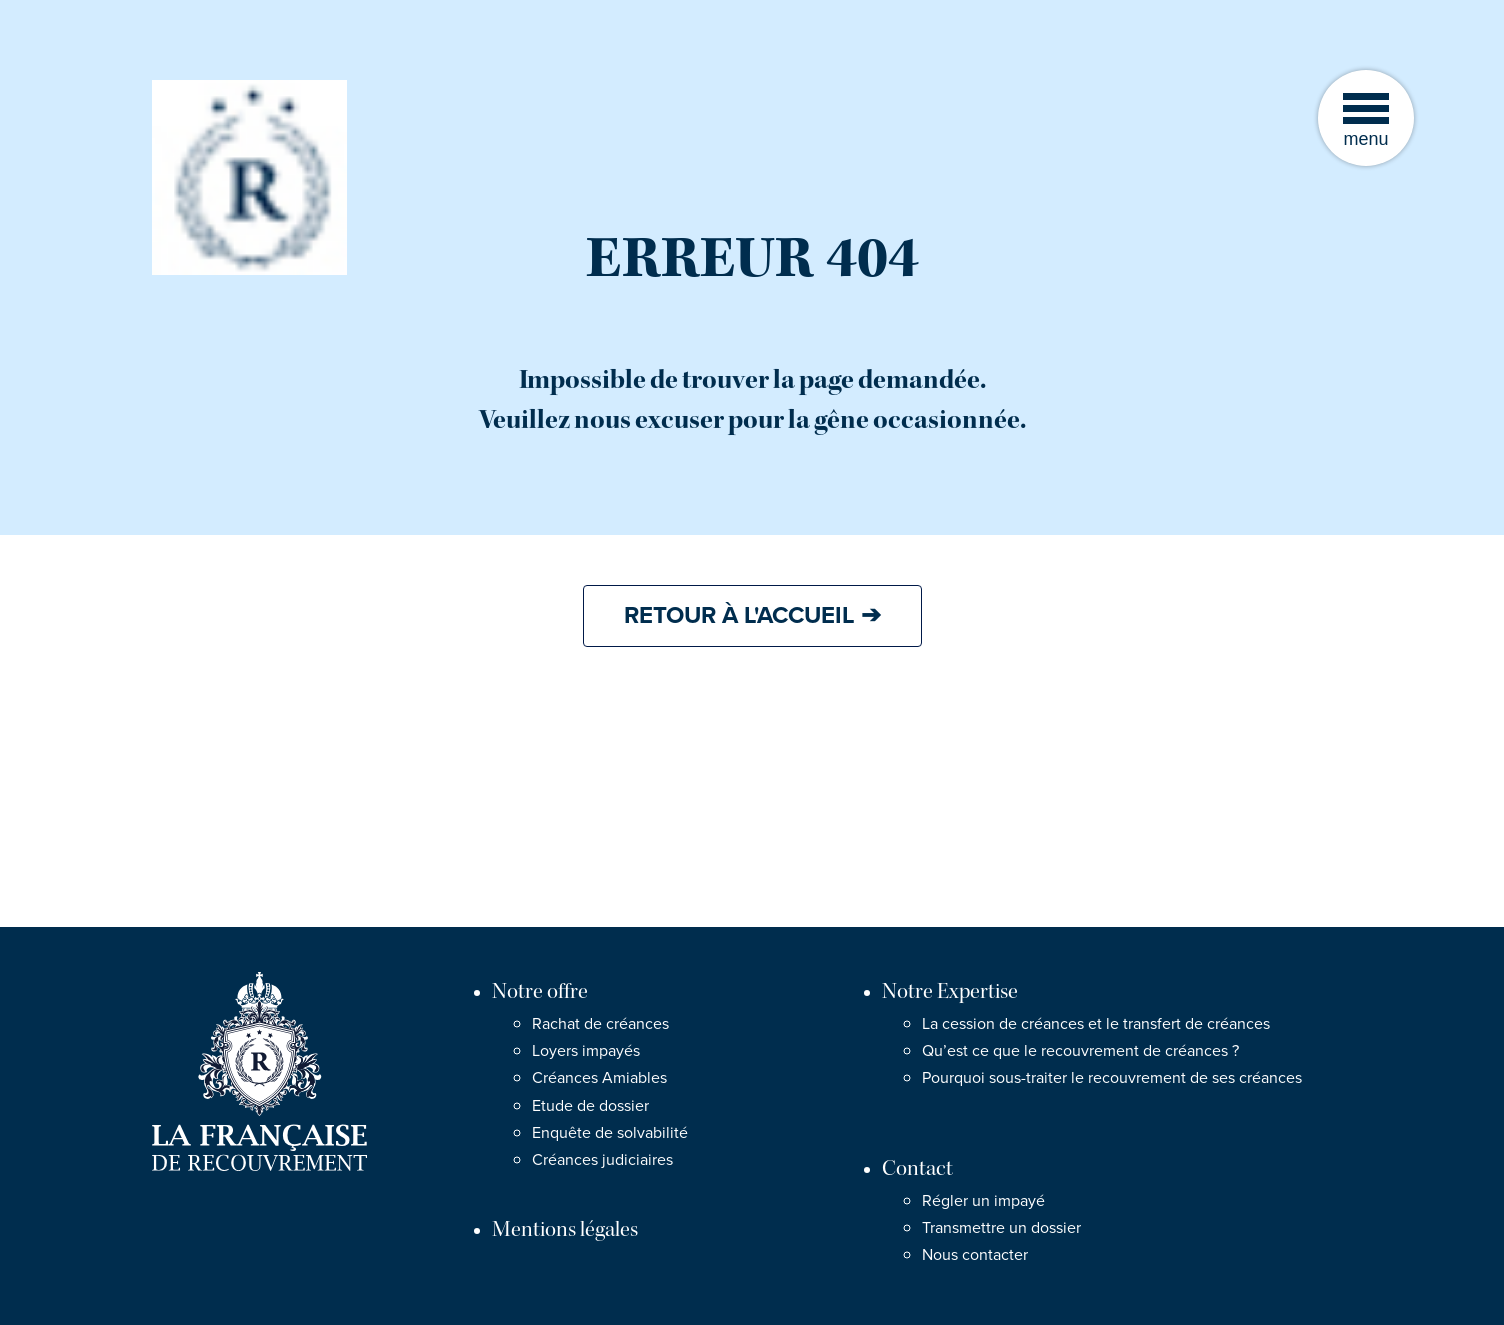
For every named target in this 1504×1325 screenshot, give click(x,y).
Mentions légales (565, 1229)
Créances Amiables (599, 1078)
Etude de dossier (590, 1106)
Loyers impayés (586, 1051)
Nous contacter (975, 1255)
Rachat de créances (600, 1024)
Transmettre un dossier (1001, 1228)
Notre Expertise (950, 991)
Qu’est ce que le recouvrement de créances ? (1080, 1051)
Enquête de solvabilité (610, 1133)
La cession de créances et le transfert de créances (1096, 1024)
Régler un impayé (983, 1201)
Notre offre (540, 991)
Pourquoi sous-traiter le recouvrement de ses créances (1112, 1078)
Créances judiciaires (602, 1160)
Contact (917, 1168)
